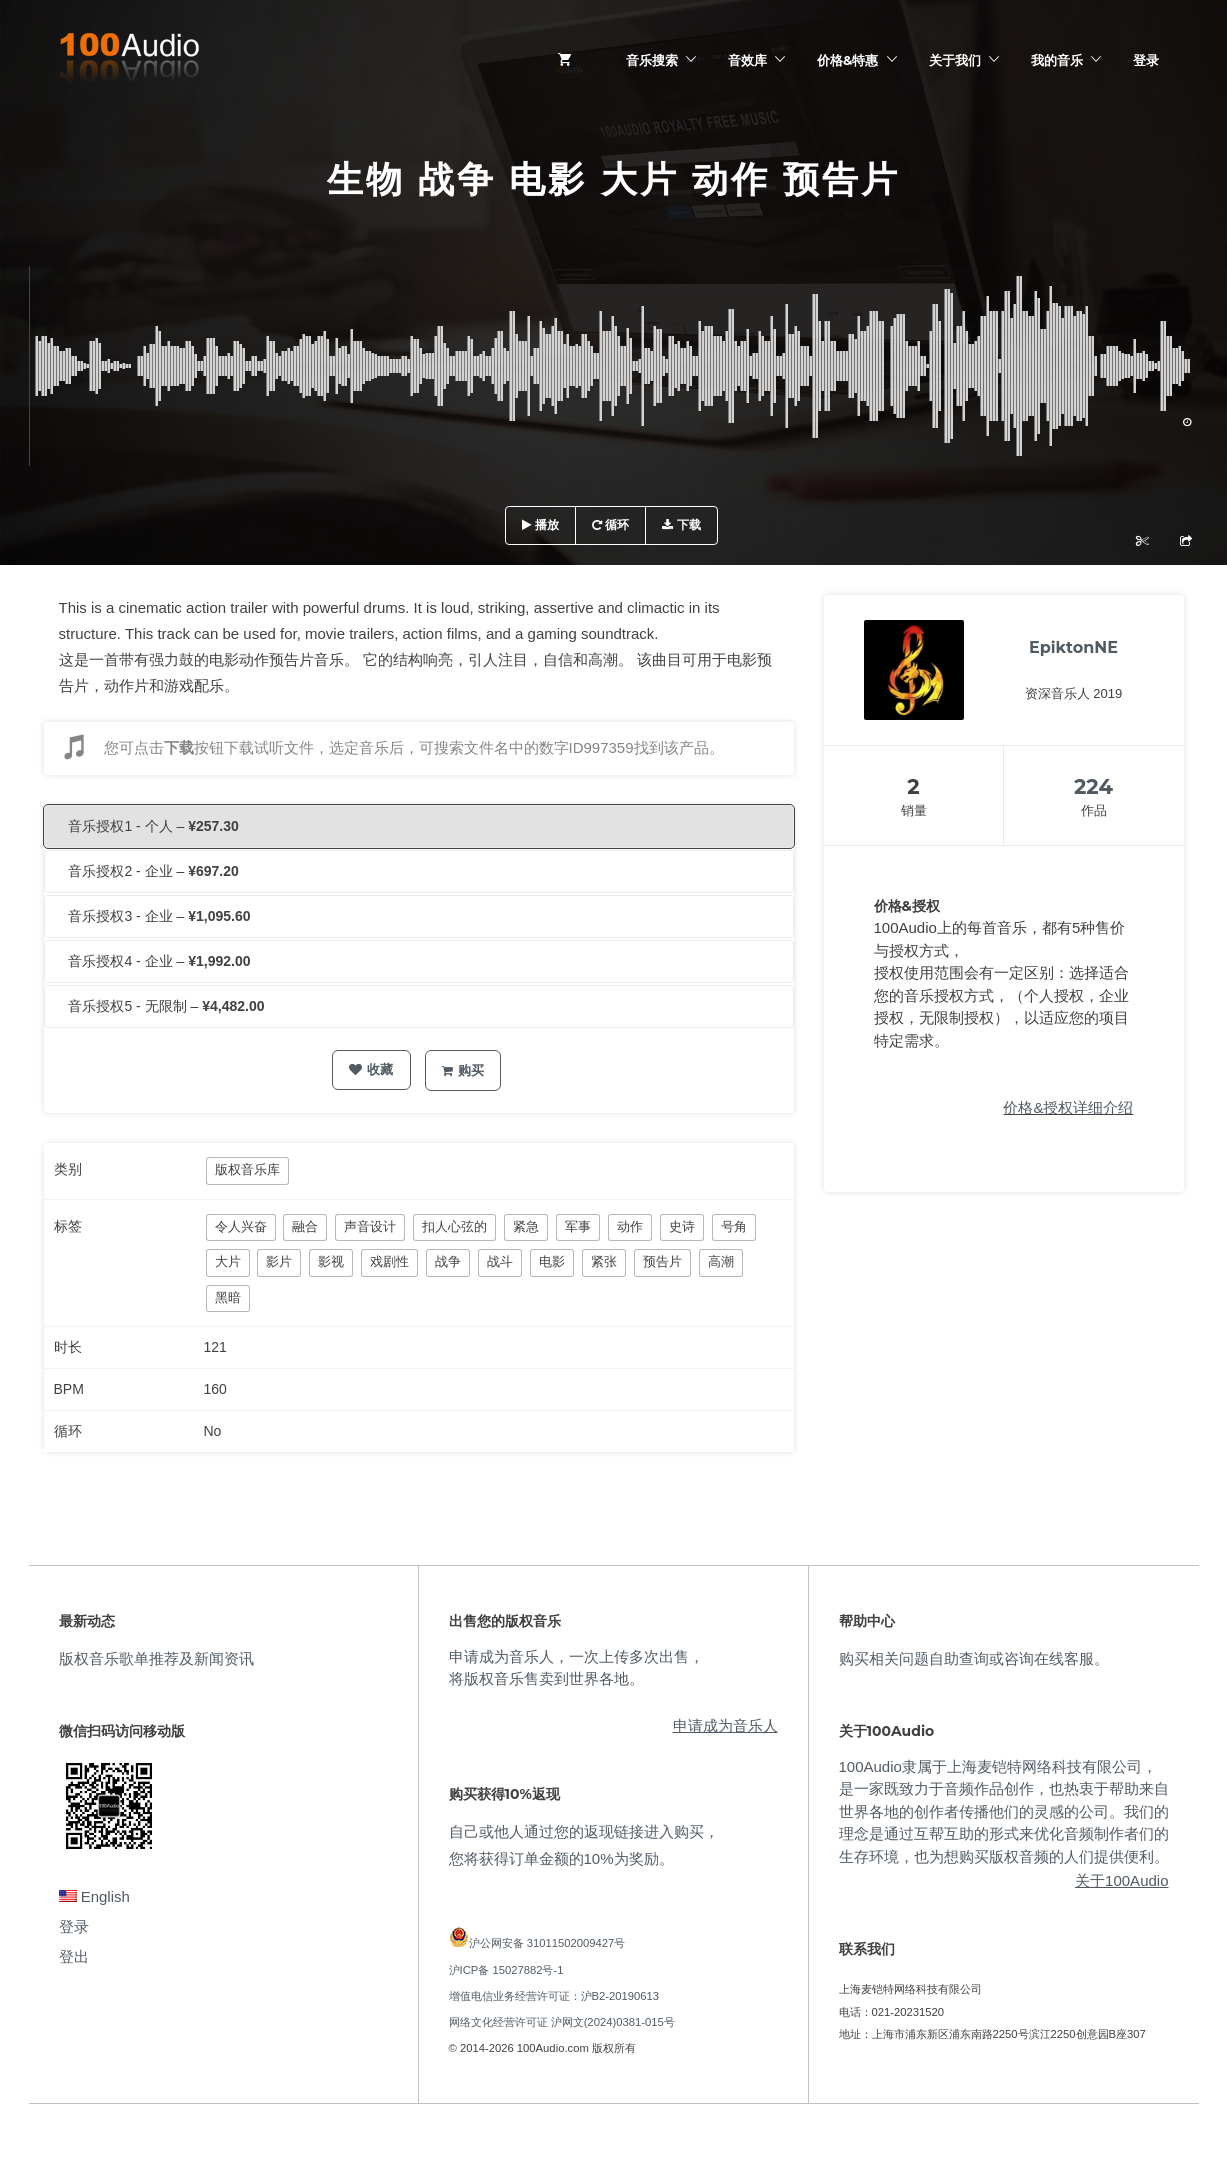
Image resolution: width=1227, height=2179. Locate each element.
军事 (578, 1226)
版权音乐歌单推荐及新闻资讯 (156, 1658)
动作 (630, 1226)
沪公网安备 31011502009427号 (547, 1943)
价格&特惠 (847, 60)
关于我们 (955, 60)
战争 (448, 1261)
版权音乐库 (247, 1169)
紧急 (526, 1226)
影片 (279, 1261)
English (94, 1896)
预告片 (662, 1261)
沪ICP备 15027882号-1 (506, 1970)
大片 (228, 1261)
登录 (1146, 60)
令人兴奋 (241, 1226)
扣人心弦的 (454, 1226)
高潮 (721, 1261)
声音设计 (370, 1226)
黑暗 (228, 1297)
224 (1093, 786)
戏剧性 (389, 1261)
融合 (305, 1226)
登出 (74, 1956)
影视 (331, 1261)
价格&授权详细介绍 (1068, 1107)
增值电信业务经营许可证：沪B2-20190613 (554, 1996)
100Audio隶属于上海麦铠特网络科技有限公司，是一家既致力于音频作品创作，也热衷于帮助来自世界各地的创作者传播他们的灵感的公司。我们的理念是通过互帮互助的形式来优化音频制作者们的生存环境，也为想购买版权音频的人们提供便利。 (1004, 1811)
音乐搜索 (652, 60)
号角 (734, 1226)
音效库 (747, 60)
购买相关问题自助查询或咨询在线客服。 (974, 1658)
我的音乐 (1057, 60)
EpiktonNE (1073, 647)
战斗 (500, 1261)
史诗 (682, 1226)
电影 (552, 1261)
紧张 (604, 1261)
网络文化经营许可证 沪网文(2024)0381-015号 (562, 2022)
